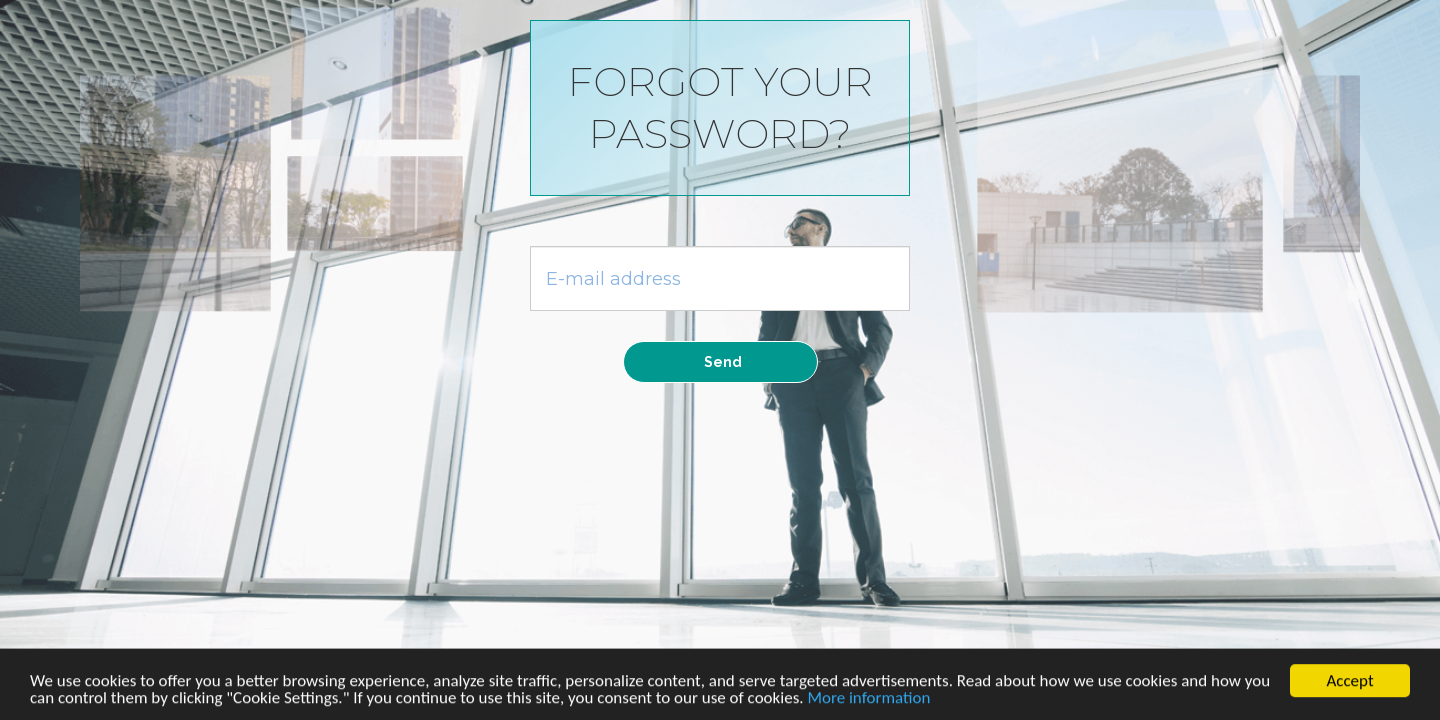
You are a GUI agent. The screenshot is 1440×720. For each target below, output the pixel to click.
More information (868, 702)
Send (723, 362)
